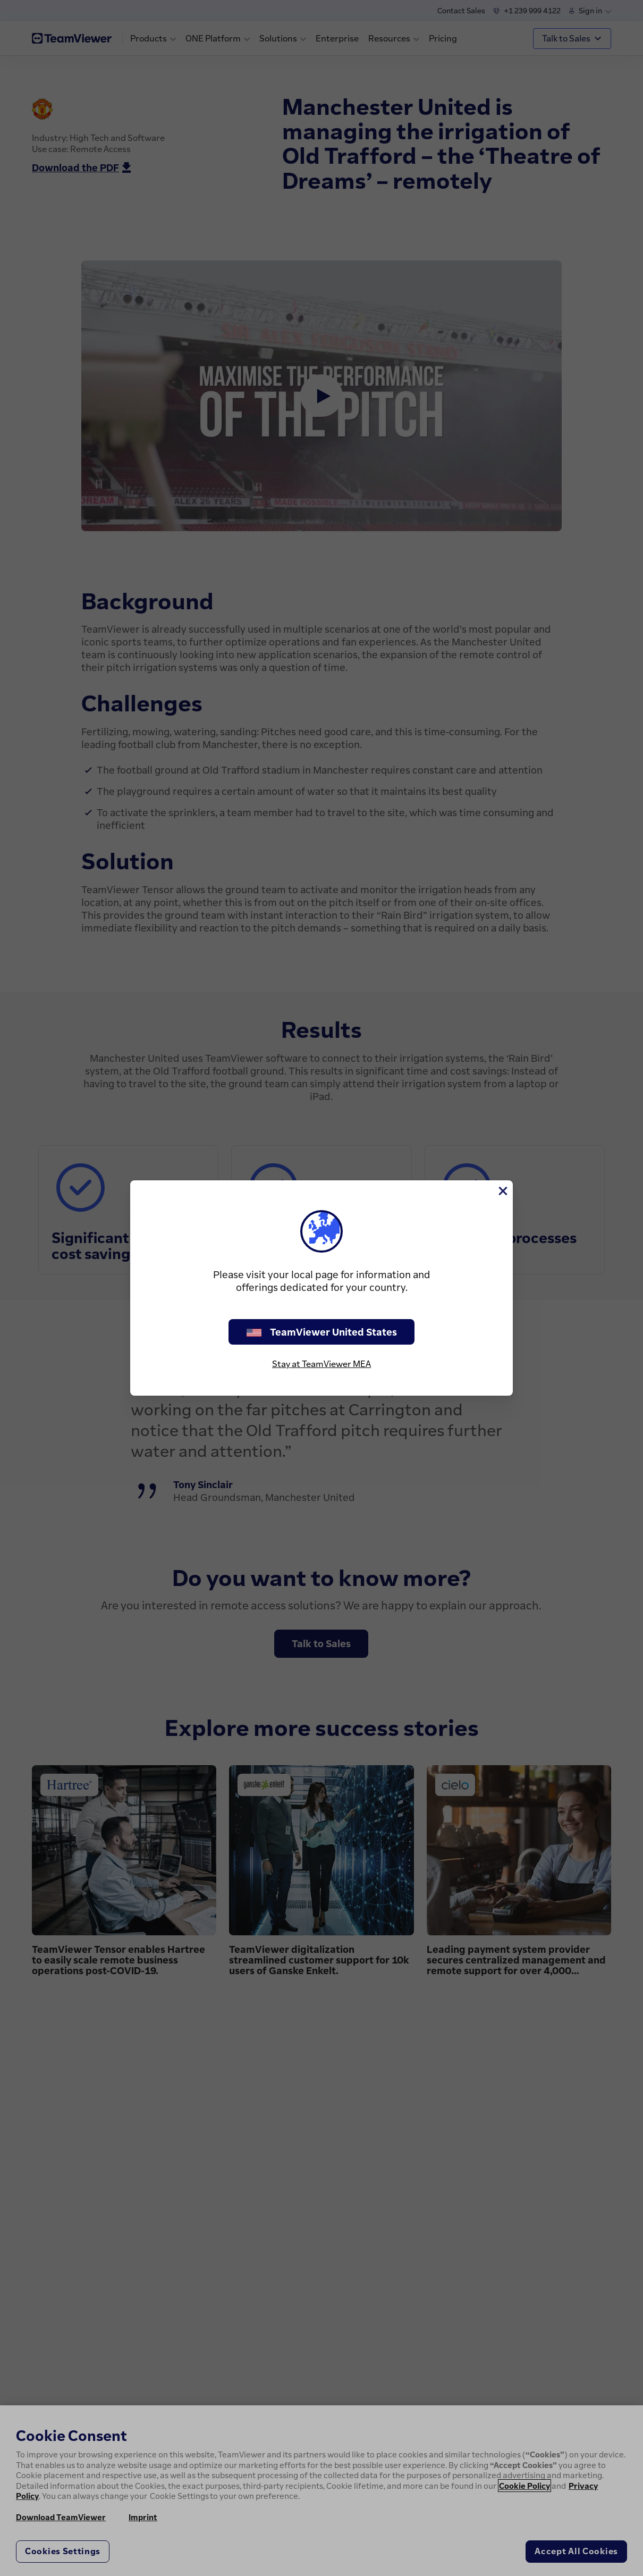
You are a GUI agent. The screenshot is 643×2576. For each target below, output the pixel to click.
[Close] (502, 1191)
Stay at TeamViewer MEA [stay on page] (321, 1364)
